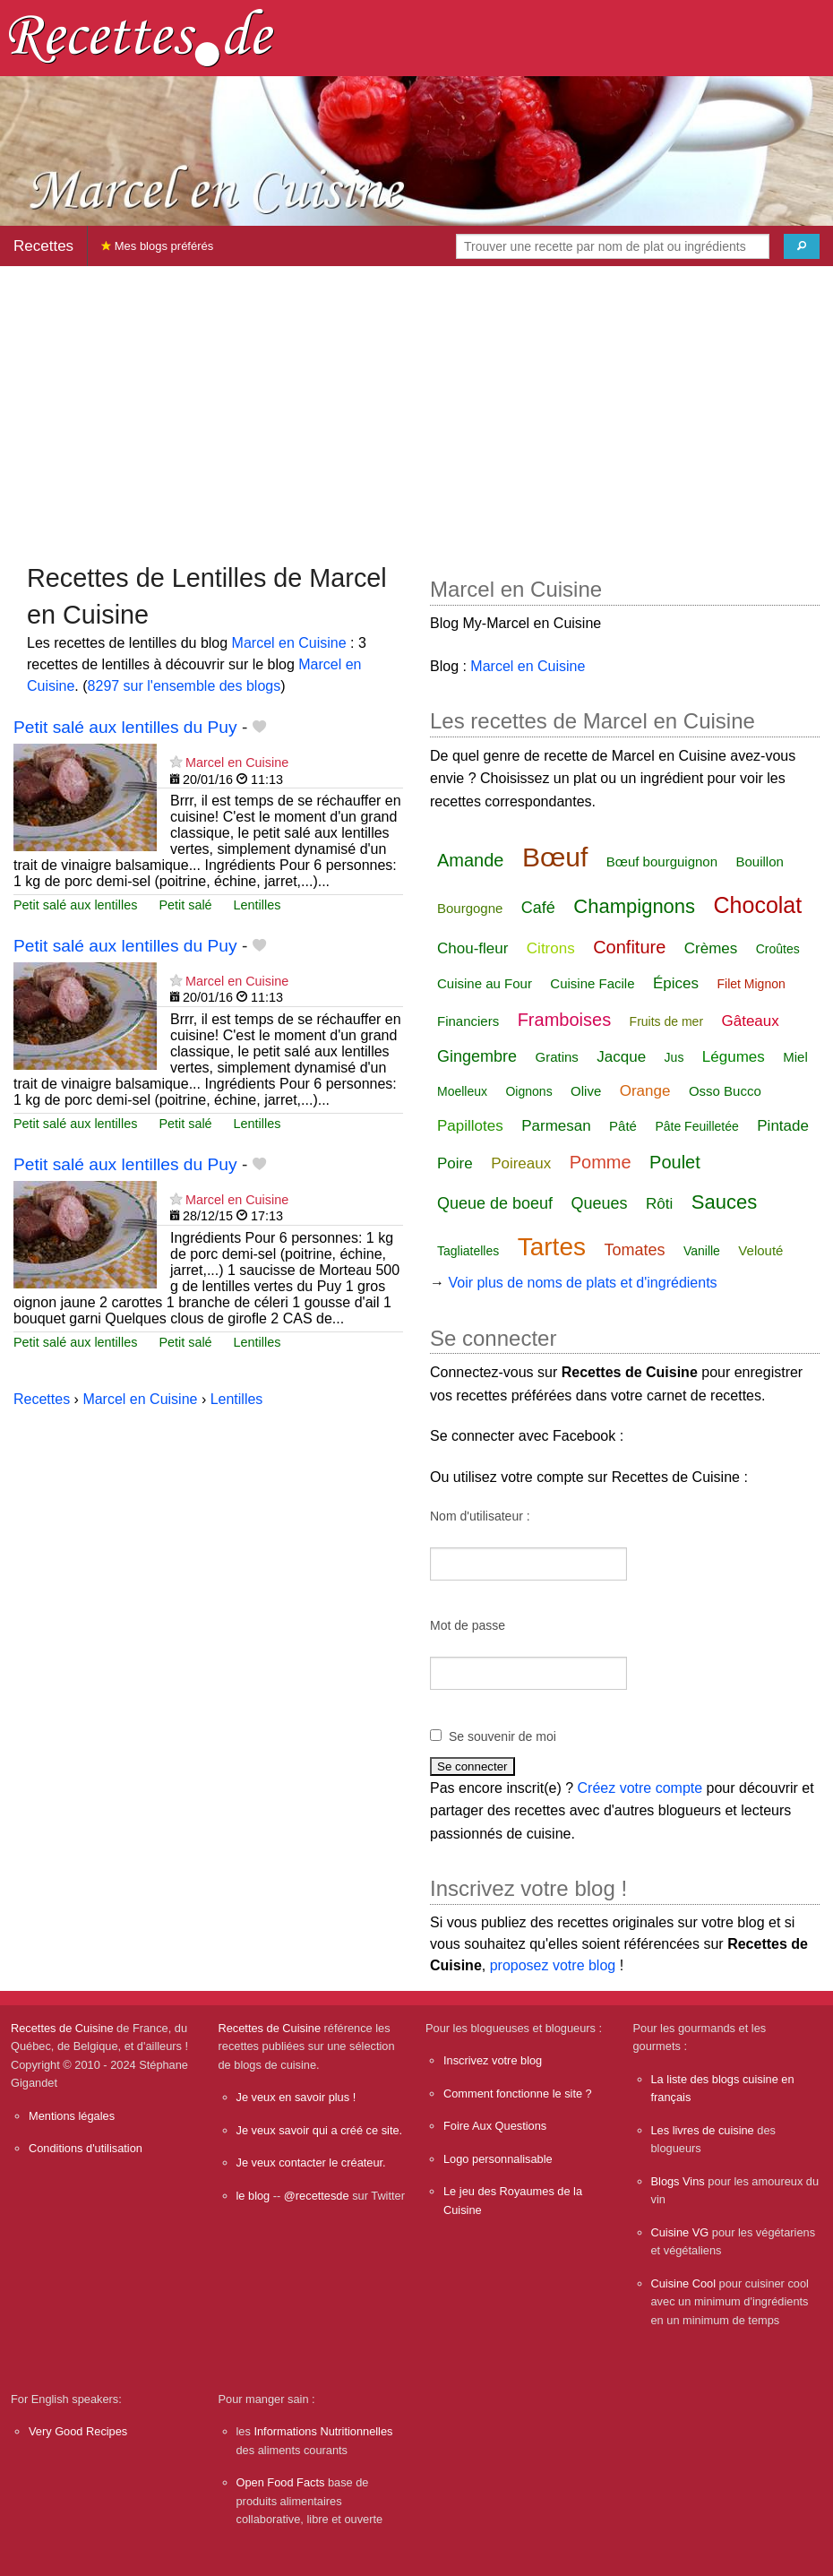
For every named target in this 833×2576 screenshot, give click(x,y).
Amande (470, 860)
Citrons (551, 948)
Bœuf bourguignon (661, 861)
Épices (676, 983)
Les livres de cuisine (702, 2130)
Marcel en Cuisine (289, 642)
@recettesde (316, 2195)
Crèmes (711, 948)
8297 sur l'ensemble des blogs (184, 686)
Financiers (468, 1021)
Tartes (552, 1247)
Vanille (701, 1251)
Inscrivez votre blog (492, 2060)
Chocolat (758, 905)
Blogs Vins (678, 2181)
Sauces (724, 1202)
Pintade (783, 1125)
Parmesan (555, 1125)
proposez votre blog (553, 1965)
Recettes (43, 245)
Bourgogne (469, 908)
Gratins (557, 1056)
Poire (455, 1163)
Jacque (621, 1056)
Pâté (623, 1125)
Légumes (733, 1056)
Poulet (674, 1162)
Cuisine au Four (484, 983)
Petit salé (185, 905)
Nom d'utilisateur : (480, 1516)
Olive (586, 1090)
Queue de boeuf (495, 1203)
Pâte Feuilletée (696, 1126)
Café (538, 908)
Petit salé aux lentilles (75, 905)
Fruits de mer (666, 1021)
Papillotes (470, 1125)
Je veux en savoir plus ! (296, 2097)
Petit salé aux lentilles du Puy (125, 727)
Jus (674, 1057)
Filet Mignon (751, 984)
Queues (599, 1203)
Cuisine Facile (592, 983)
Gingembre (477, 1056)
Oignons (528, 1091)
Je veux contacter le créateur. (311, 2162)
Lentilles (257, 905)
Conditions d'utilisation (85, 2148)
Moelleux (462, 1091)
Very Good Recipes (78, 2431)
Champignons (634, 906)
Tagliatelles (468, 1251)
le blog (253, 2195)
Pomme (600, 1162)
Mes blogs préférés (157, 246)
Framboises (564, 1020)
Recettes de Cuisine (62, 2028)
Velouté (760, 1250)
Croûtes (778, 949)
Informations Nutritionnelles (322, 2431)
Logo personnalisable (498, 2159)
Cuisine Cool (684, 2283)
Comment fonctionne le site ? (517, 2093)
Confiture (629, 947)
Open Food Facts (280, 2482)
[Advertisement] (416, 405)
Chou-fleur (472, 948)
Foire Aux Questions (494, 2125)
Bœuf (555, 857)
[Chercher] (802, 246)
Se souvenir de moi (502, 1736)
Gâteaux (750, 1021)
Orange (645, 1090)
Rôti (659, 1203)
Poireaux (521, 1163)
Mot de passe (467, 1625)
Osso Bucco (725, 1090)
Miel (795, 1056)
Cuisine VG (680, 2232)
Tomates (634, 1250)
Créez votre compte (640, 1788)
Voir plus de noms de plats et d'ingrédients (582, 1282)
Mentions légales (72, 2116)
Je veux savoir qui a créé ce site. (319, 2130)
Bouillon (759, 861)
